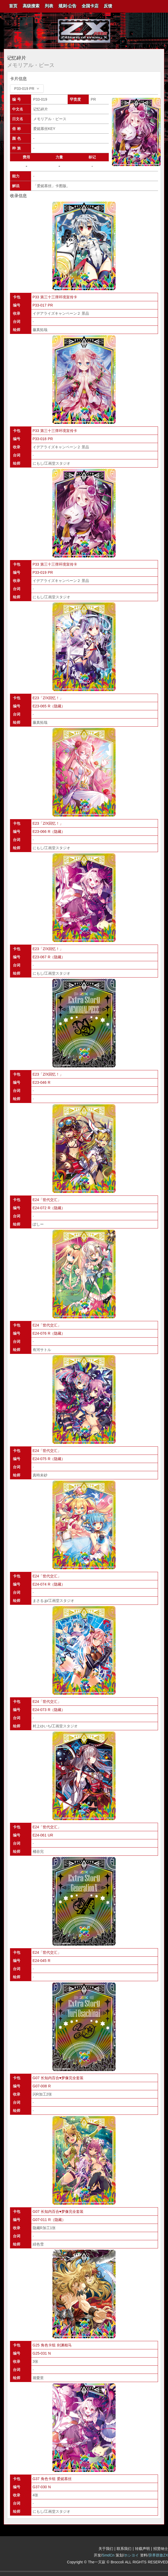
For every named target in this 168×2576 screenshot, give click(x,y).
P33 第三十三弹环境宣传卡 (55, 297)
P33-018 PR (43, 439)
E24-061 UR (43, 1835)
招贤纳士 (160, 2548)
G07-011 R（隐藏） (49, 2220)
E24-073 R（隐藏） (49, 1710)
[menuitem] (13, 6)
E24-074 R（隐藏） (49, 1584)
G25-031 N (42, 2353)
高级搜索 (31, 6)
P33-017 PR (43, 305)
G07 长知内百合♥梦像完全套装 (58, 2078)
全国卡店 (90, 6)
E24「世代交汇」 (47, 1200)
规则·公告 (67, 6)
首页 (13, 6)
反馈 (108, 6)
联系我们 (124, 2548)
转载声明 (142, 2548)
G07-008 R (42, 2086)
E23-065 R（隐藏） (49, 706)
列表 (49, 6)
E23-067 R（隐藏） (49, 957)
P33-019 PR (43, 572)
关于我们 (105, 2548)
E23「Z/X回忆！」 (48, 698)
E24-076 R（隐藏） (49, 1333)
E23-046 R (42, 1082)
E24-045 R (42, 1960)
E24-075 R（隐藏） (49, 1459)
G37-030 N (42, 2487)
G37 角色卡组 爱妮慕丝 (52, 2479)
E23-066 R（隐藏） (49, 831)
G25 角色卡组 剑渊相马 (52, 2345)
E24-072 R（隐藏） (49, 1208)
